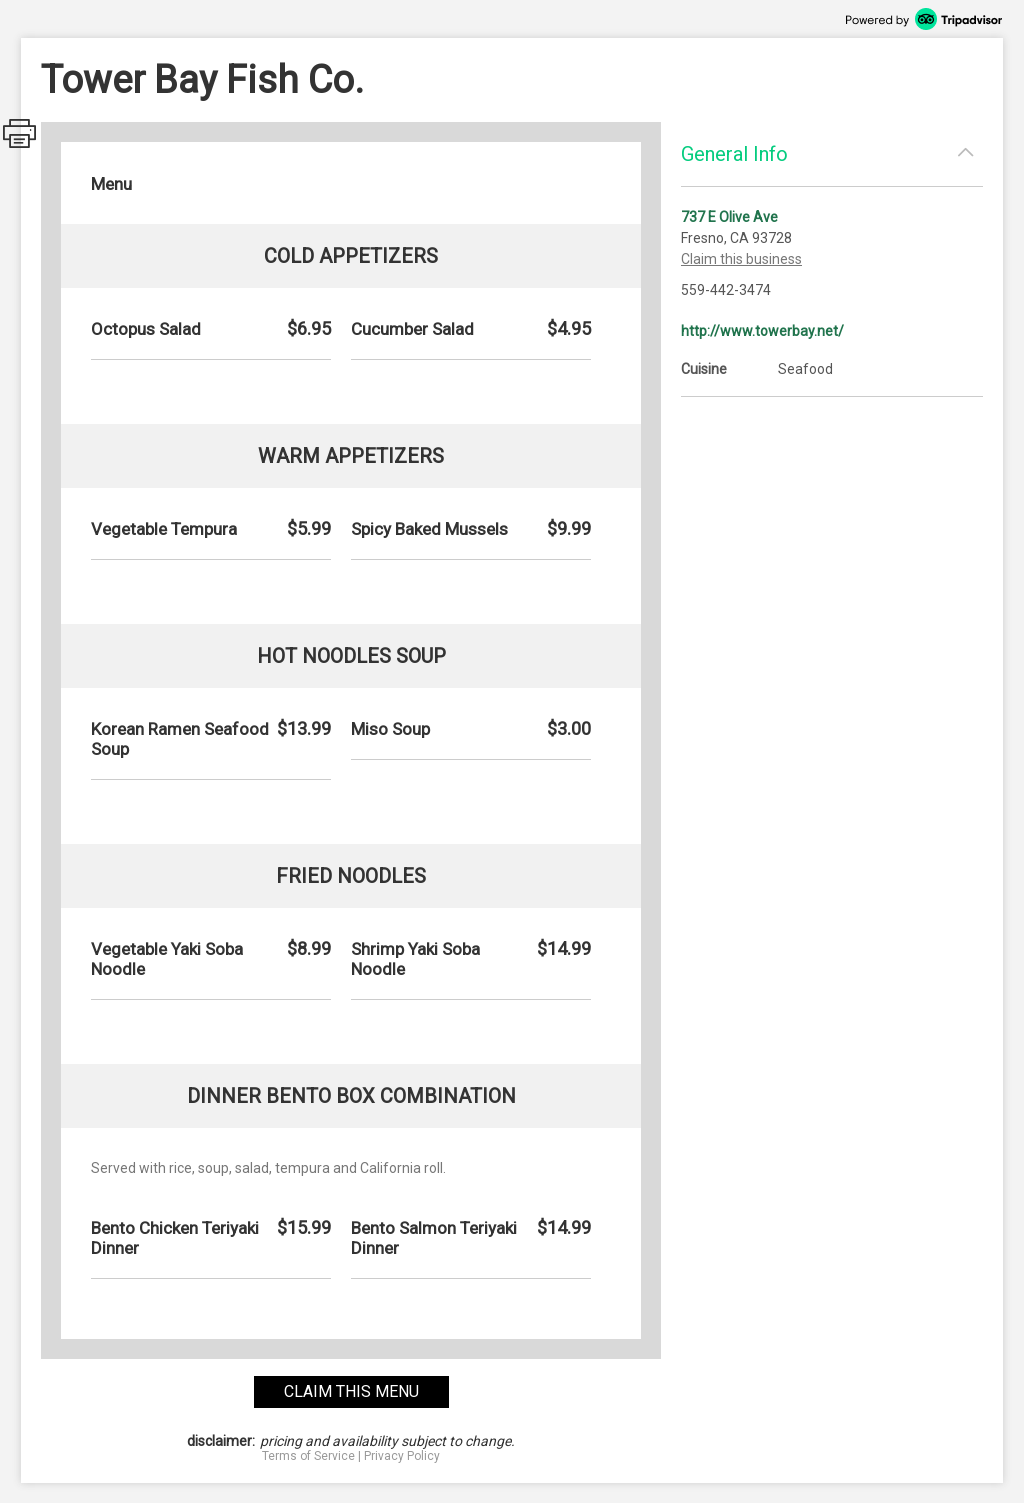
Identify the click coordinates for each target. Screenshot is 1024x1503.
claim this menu (351, 1391)
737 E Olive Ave (729, 217)
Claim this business (741, 259)
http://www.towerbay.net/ (762, 331)
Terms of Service (308, 1456)
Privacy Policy (402, 1456)
